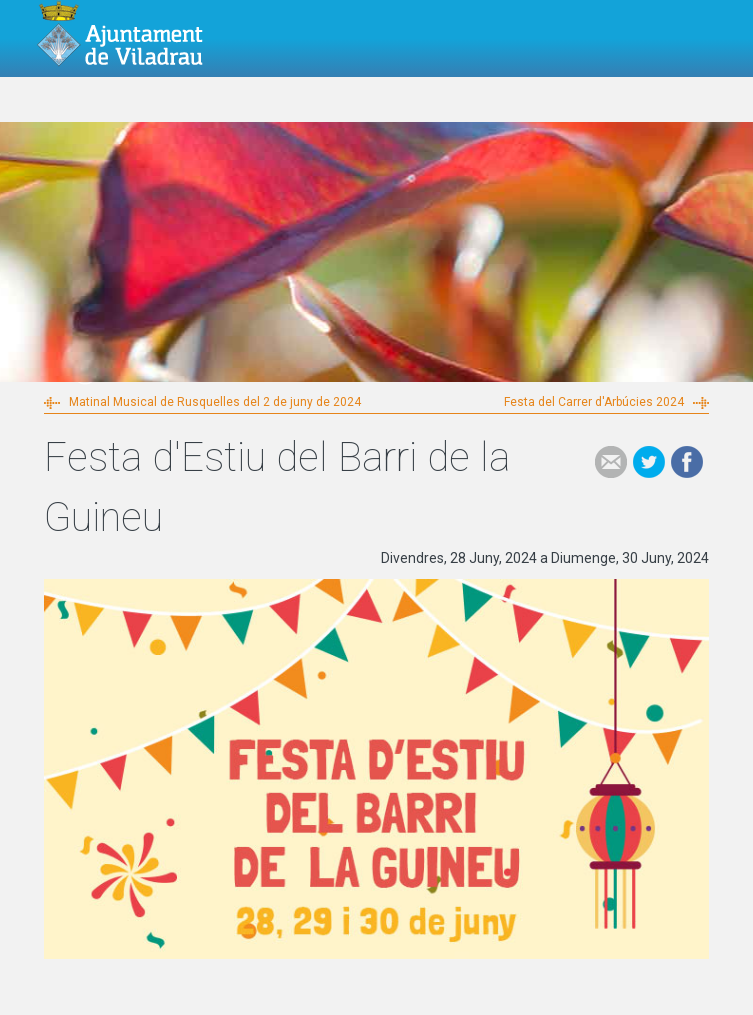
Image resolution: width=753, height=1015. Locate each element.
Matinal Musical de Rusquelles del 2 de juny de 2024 (215, 402)
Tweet (649, 462)
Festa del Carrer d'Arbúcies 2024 (594, 402)
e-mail (611, 462)
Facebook (687, 462)
